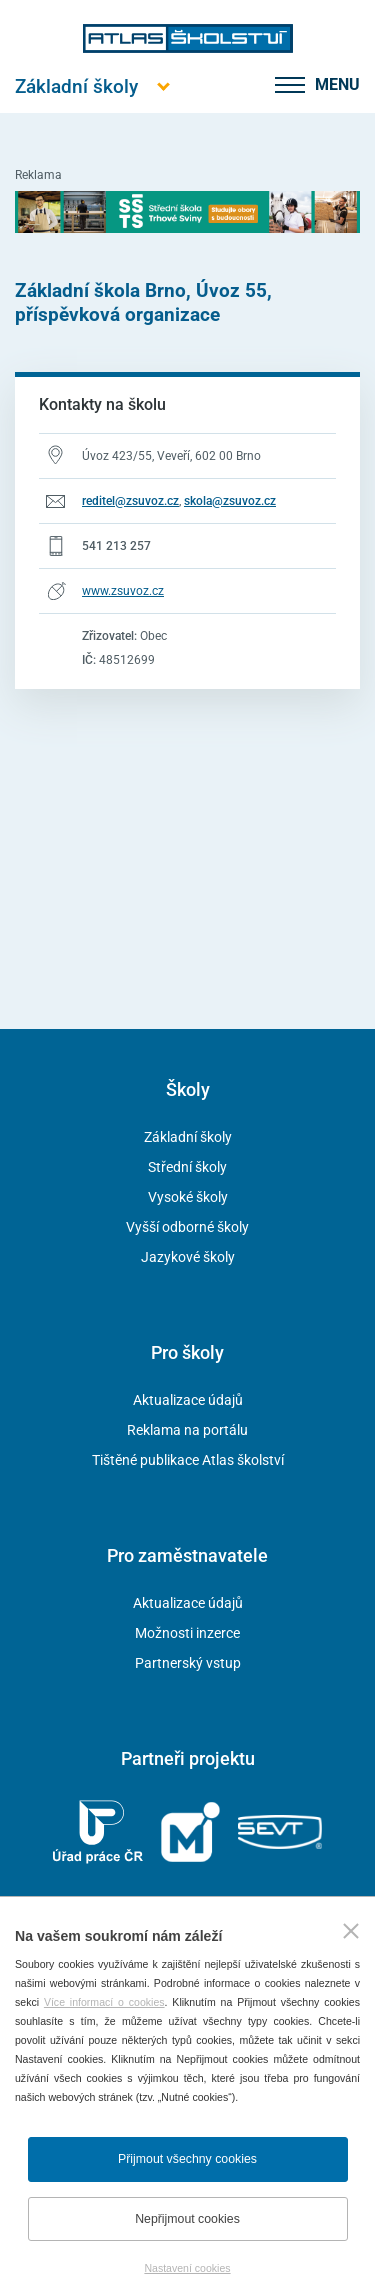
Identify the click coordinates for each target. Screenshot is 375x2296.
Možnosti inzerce (187, 1633)
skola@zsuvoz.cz (230, 501)
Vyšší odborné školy (187, 1227)
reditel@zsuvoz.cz (130, 501)
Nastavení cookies (187, 2268)
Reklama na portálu (187, 1430)
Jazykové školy (188, 1257)
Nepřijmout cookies (187, 2219)
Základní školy (188, 1137)
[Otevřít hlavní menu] (76, 86)
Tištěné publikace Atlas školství (188, 1460)
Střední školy (187, 1167)
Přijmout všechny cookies (187, 2159)
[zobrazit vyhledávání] (252, 85)
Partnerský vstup (188, 1663)
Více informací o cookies (104, 2002)
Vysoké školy (188, 1197)
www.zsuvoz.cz (123, 591)
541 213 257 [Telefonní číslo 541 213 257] (116, 546)
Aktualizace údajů (188, 1400)
